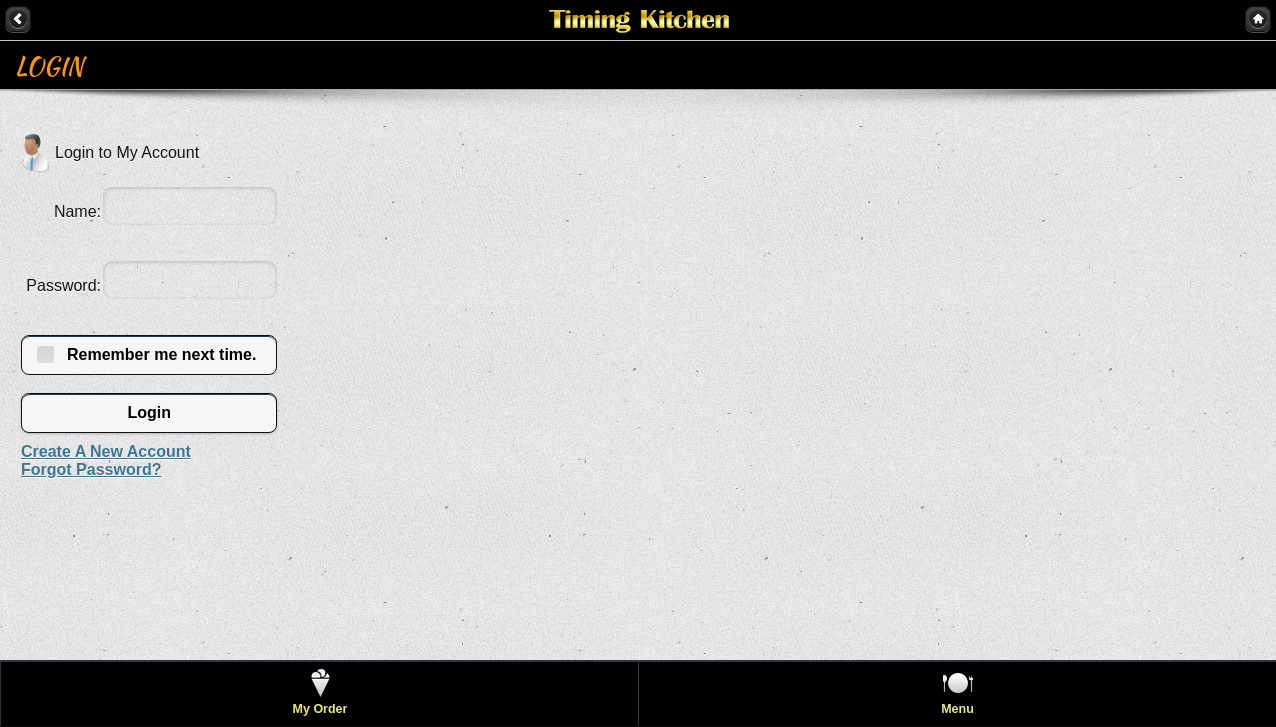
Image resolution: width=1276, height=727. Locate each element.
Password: (63, 285)
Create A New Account (106, 451)
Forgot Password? (91, 469)
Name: (77, 211)
